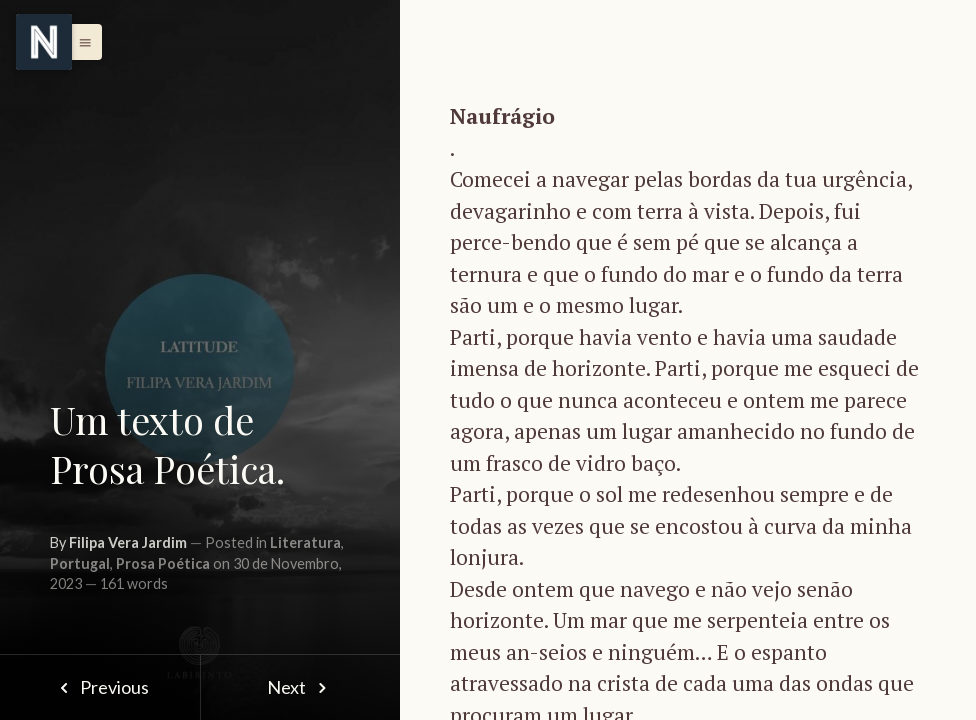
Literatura (305, 542)
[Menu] (44, 42)
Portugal (80, 563)
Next (300, 687)
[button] (80, 42)
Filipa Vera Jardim (128, 542)
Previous (99, 687)
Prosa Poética (163, 563)
